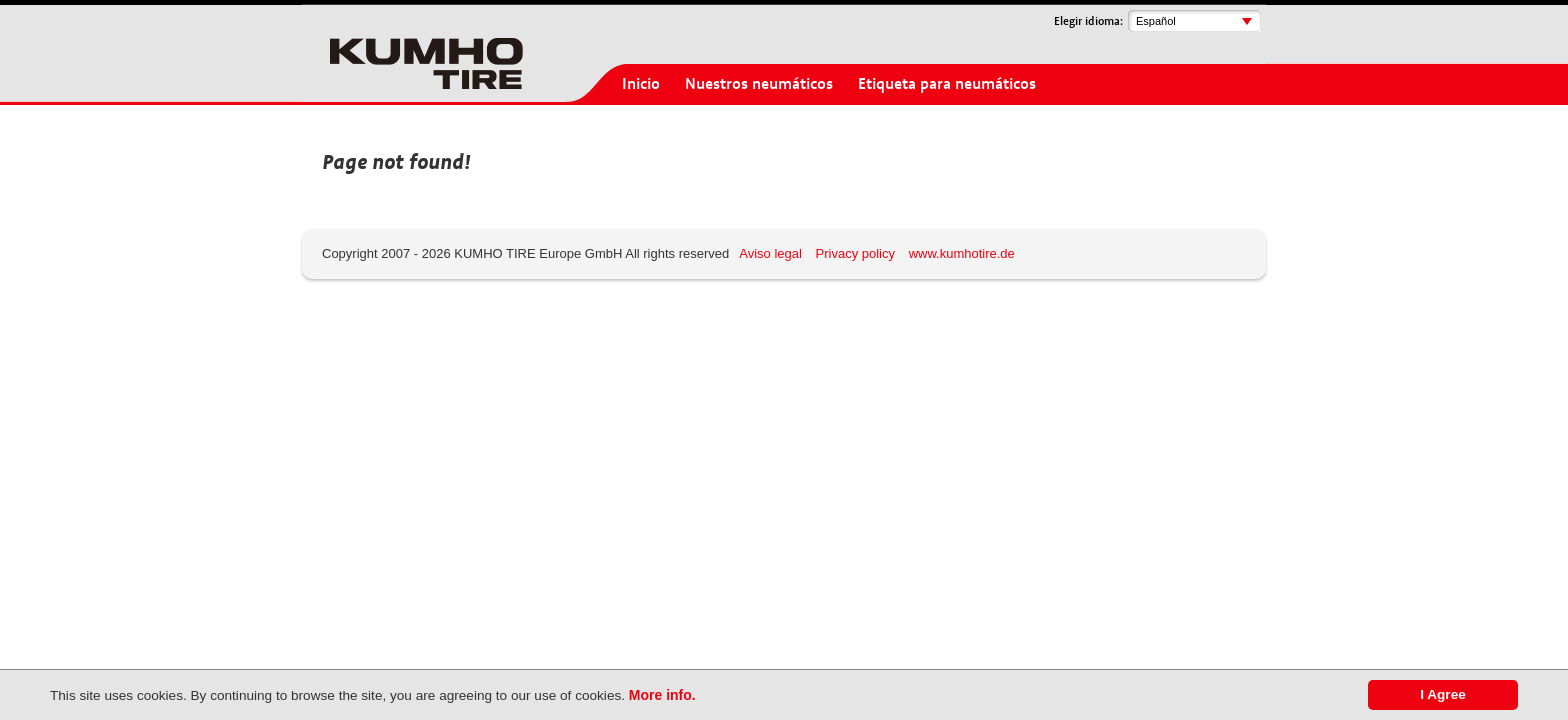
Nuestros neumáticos (759, 84)
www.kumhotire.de (962, 253)
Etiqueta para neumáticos (947, 84)
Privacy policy (855, 253)
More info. (662, 695)
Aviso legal (770, 253)
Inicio (641, 84)
